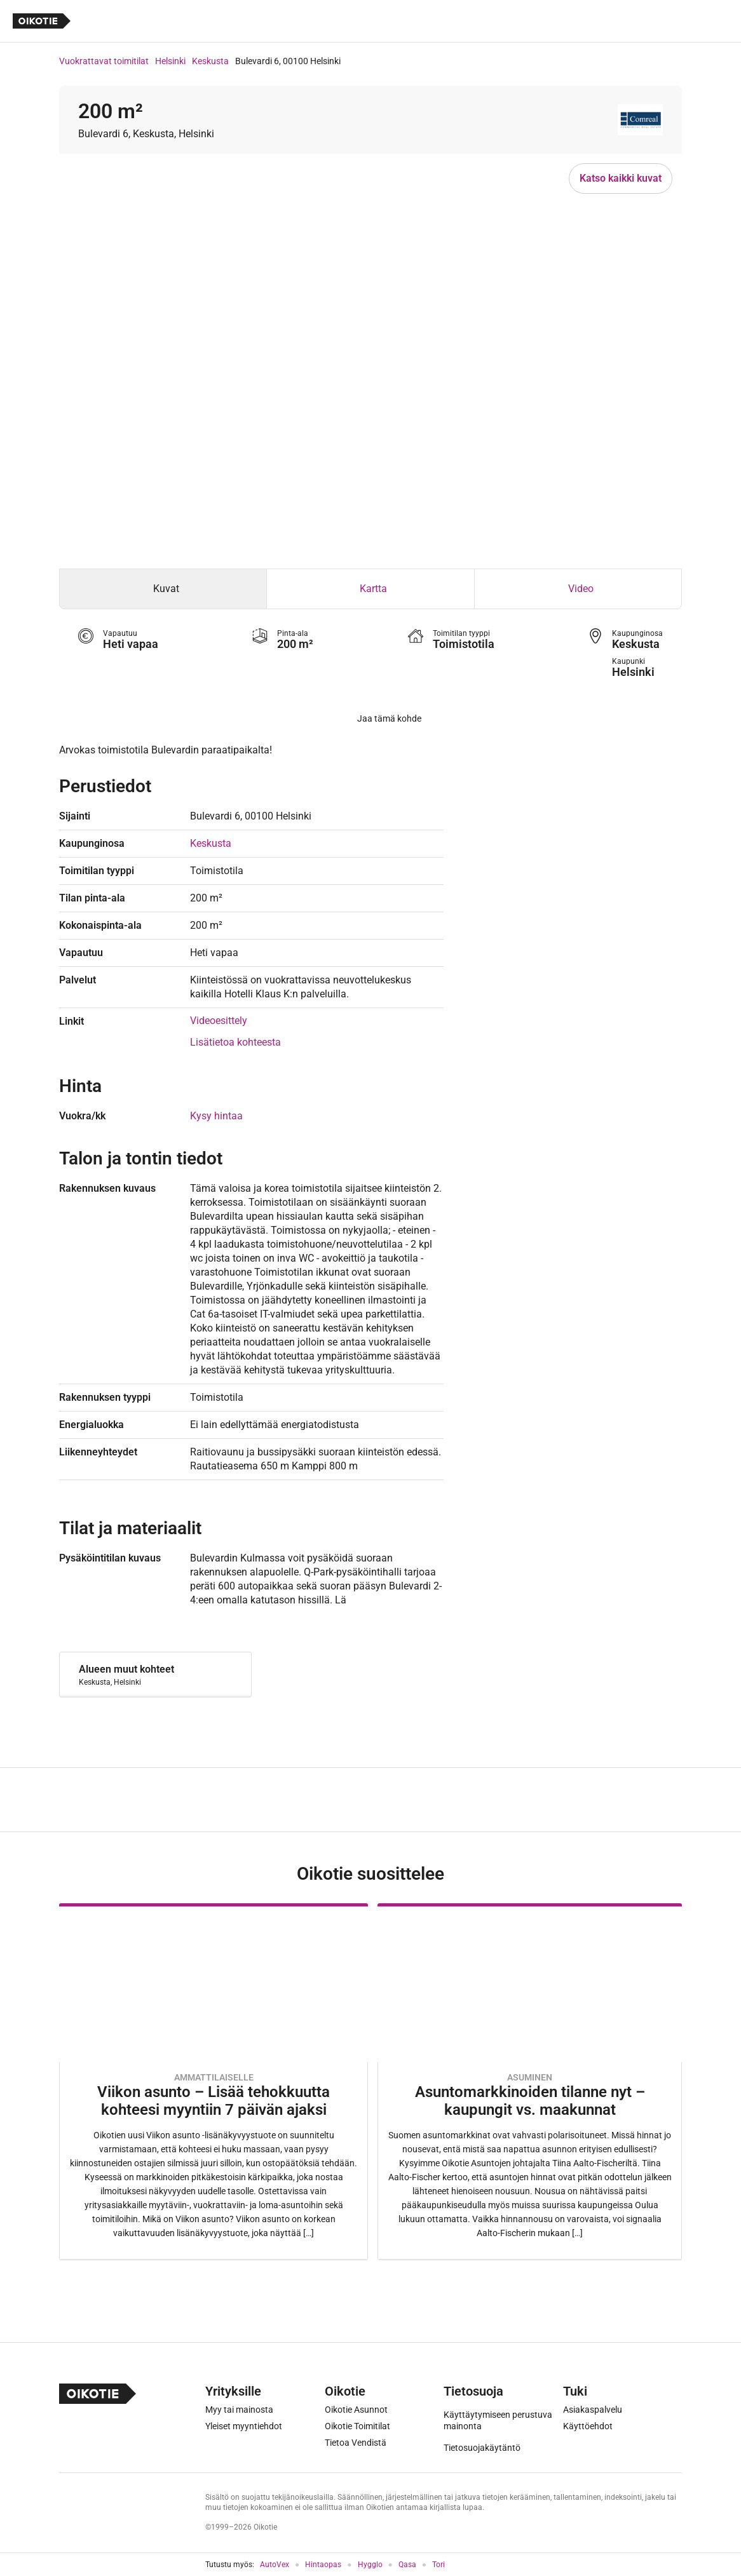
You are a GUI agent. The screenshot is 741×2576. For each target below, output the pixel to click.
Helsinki (170, 61)
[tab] (163, 589)
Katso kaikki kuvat (621, 178)
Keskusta (210, 61)
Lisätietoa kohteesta (235, 1042)
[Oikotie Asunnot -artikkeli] (213, 2081)
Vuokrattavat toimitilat (104, 61)
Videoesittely (218, 1021)
